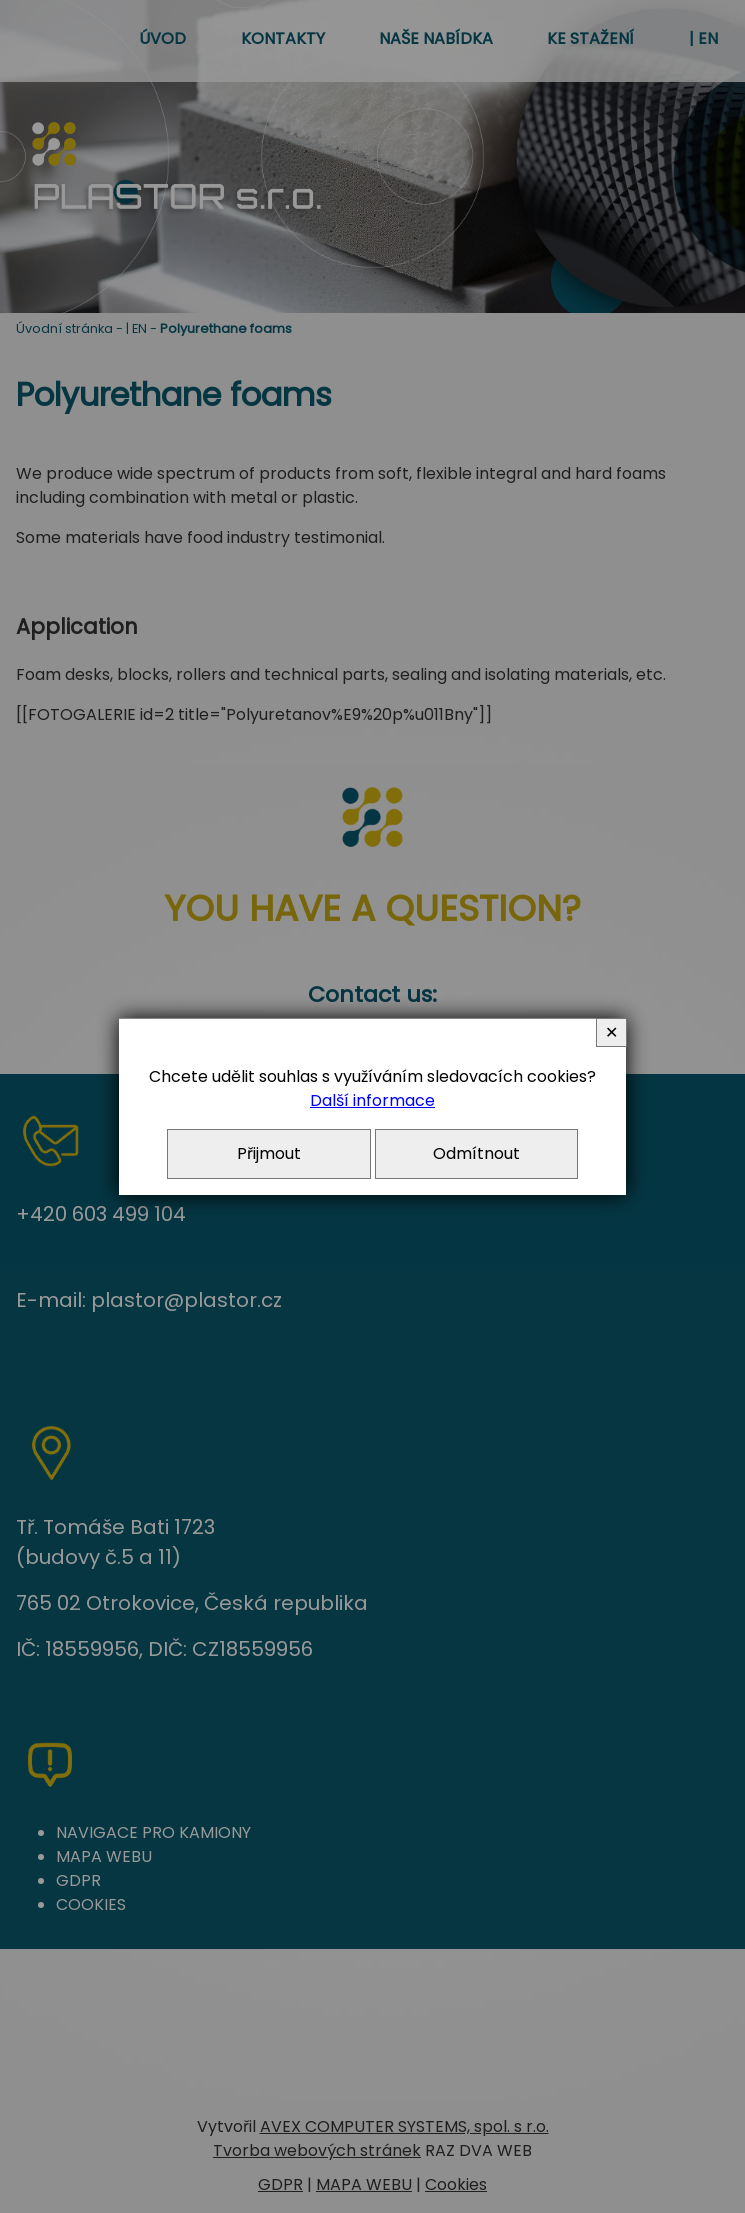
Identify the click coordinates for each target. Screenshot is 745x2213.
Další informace (372, 1100)
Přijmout (269, 1153)
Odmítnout (476, 1153)
